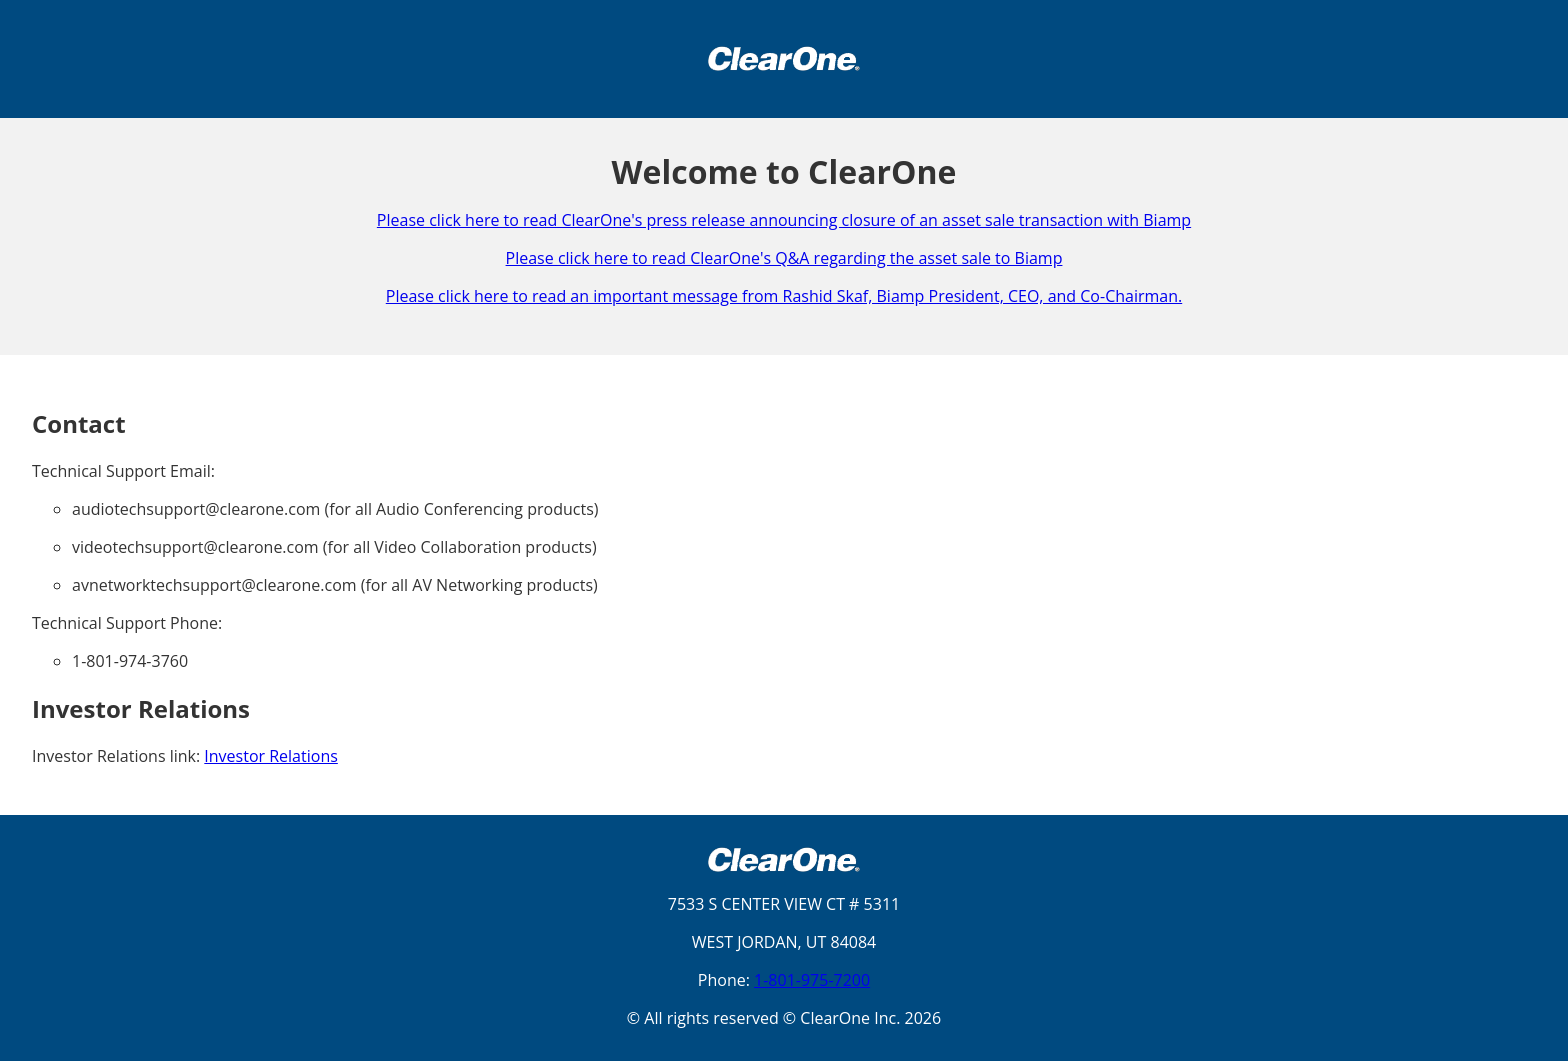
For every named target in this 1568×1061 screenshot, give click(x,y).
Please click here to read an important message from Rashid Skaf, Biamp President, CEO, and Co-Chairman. (784, 296)
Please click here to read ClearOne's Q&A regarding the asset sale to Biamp (784, 258)
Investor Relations (271, 756)
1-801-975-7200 (812, 980)
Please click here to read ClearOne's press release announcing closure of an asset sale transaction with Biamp (784, 220)
